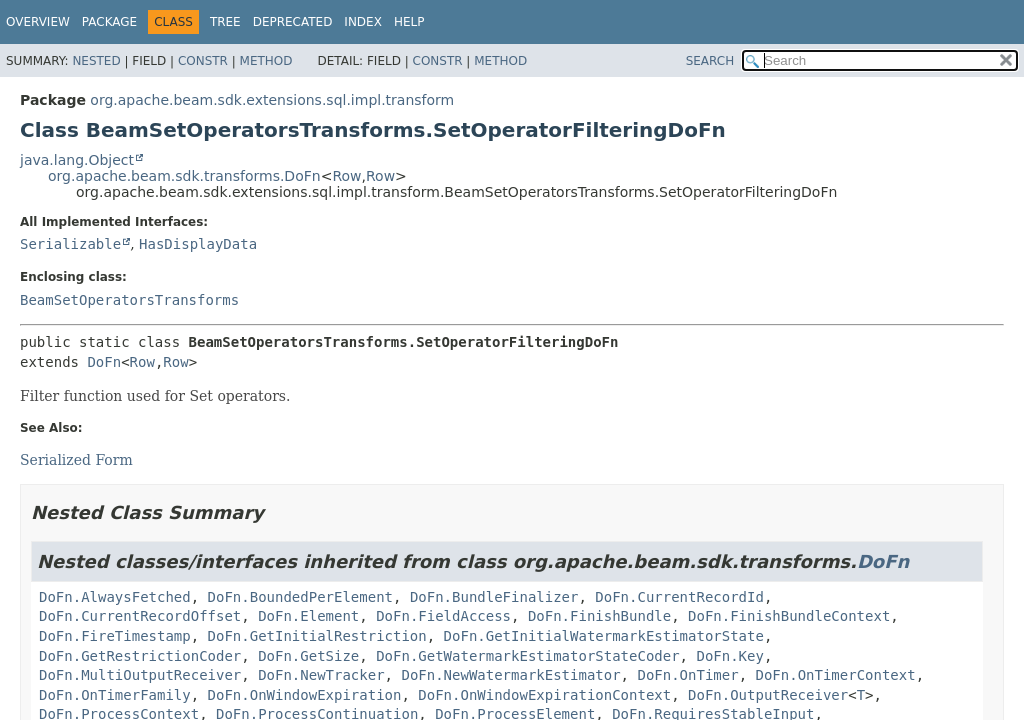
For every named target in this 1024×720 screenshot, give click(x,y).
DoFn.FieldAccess (443, 616)
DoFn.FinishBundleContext (789, 616)
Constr (203, 61)
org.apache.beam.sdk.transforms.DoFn (184, 176)
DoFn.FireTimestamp (115, 636)
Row (346, 176)
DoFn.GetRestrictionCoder (140, 656)
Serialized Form (76, 460)
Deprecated (293, 22)
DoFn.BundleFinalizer (494, 597)
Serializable (70, 244)
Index (363, 22)
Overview (38, 22)
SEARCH (710, 61)
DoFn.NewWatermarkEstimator (510, 675)
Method (266, 61)
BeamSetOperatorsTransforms (129, 300)
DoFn (104, 362)
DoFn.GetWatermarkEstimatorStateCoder (527, 656)
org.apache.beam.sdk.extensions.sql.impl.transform (272, 100)
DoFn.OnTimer (687, 675)
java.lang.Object (77, 160)
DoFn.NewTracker (321, 675)
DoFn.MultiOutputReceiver (140, 675)
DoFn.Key (729, 656)
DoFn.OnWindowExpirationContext (544, 695)
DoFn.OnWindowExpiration (305, 695)
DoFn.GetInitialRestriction (317, 636)
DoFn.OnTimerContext (835, 675)
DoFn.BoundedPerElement (300, 597)
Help (409, 22)
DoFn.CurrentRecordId (679, 597)
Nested (96, 61)
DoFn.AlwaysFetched (115, 597)
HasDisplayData (198, 244)
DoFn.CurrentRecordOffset (140, 616)
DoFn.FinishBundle (599, 616)
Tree (225, 22)
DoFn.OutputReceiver (768, 695)
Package (109, 22)
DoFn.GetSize (308, 656)
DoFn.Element (308, 616)
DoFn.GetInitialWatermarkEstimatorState (604, 636)
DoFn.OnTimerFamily (115, 695)
